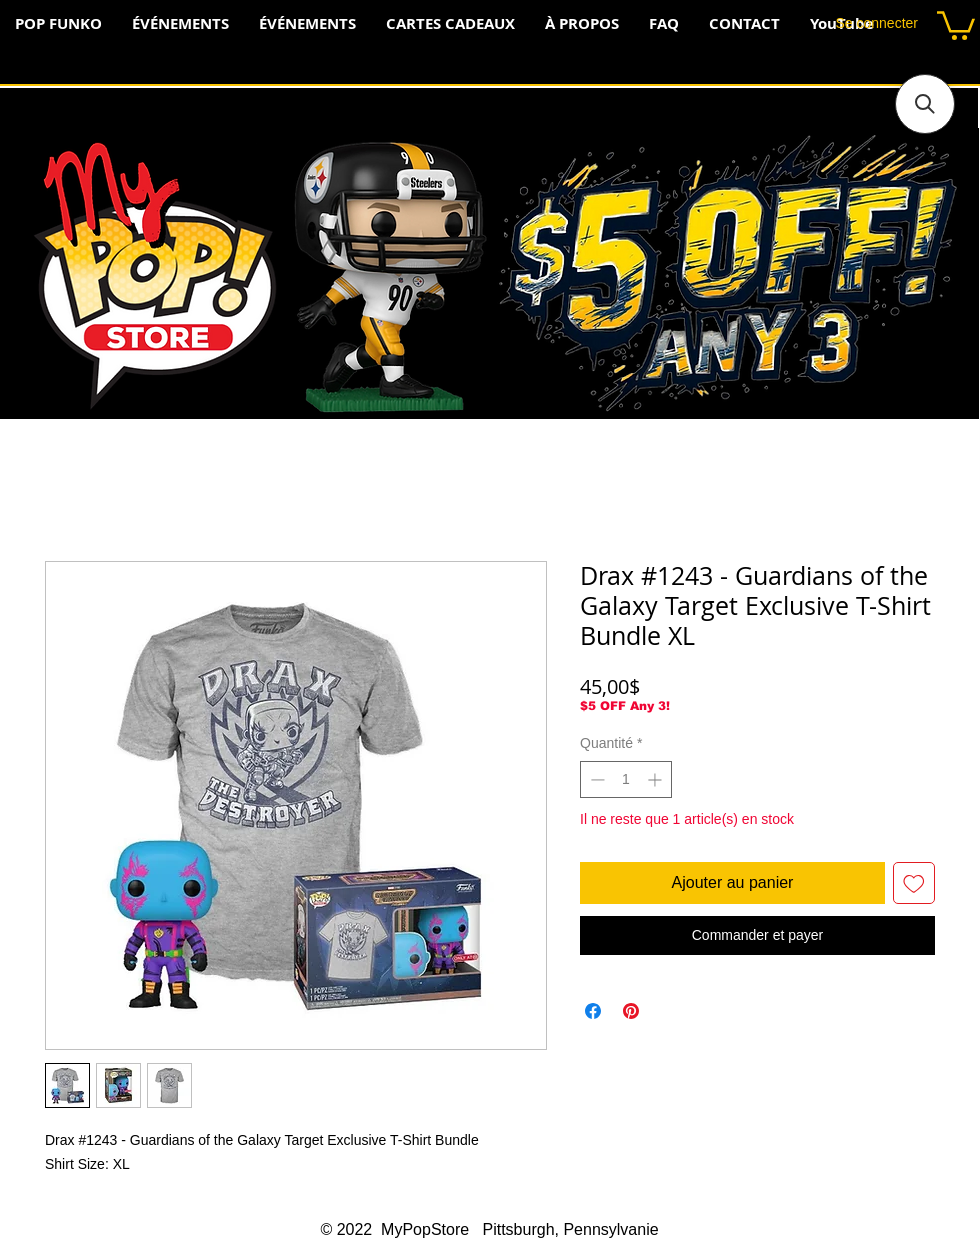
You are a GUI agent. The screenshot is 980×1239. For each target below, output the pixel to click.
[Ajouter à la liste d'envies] (914, 883)
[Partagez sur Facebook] (593, 1011)
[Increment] (656, 779)
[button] (956, 24)
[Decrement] (595, 779)
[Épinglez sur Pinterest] (631, 1011)
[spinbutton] (626, 779)
